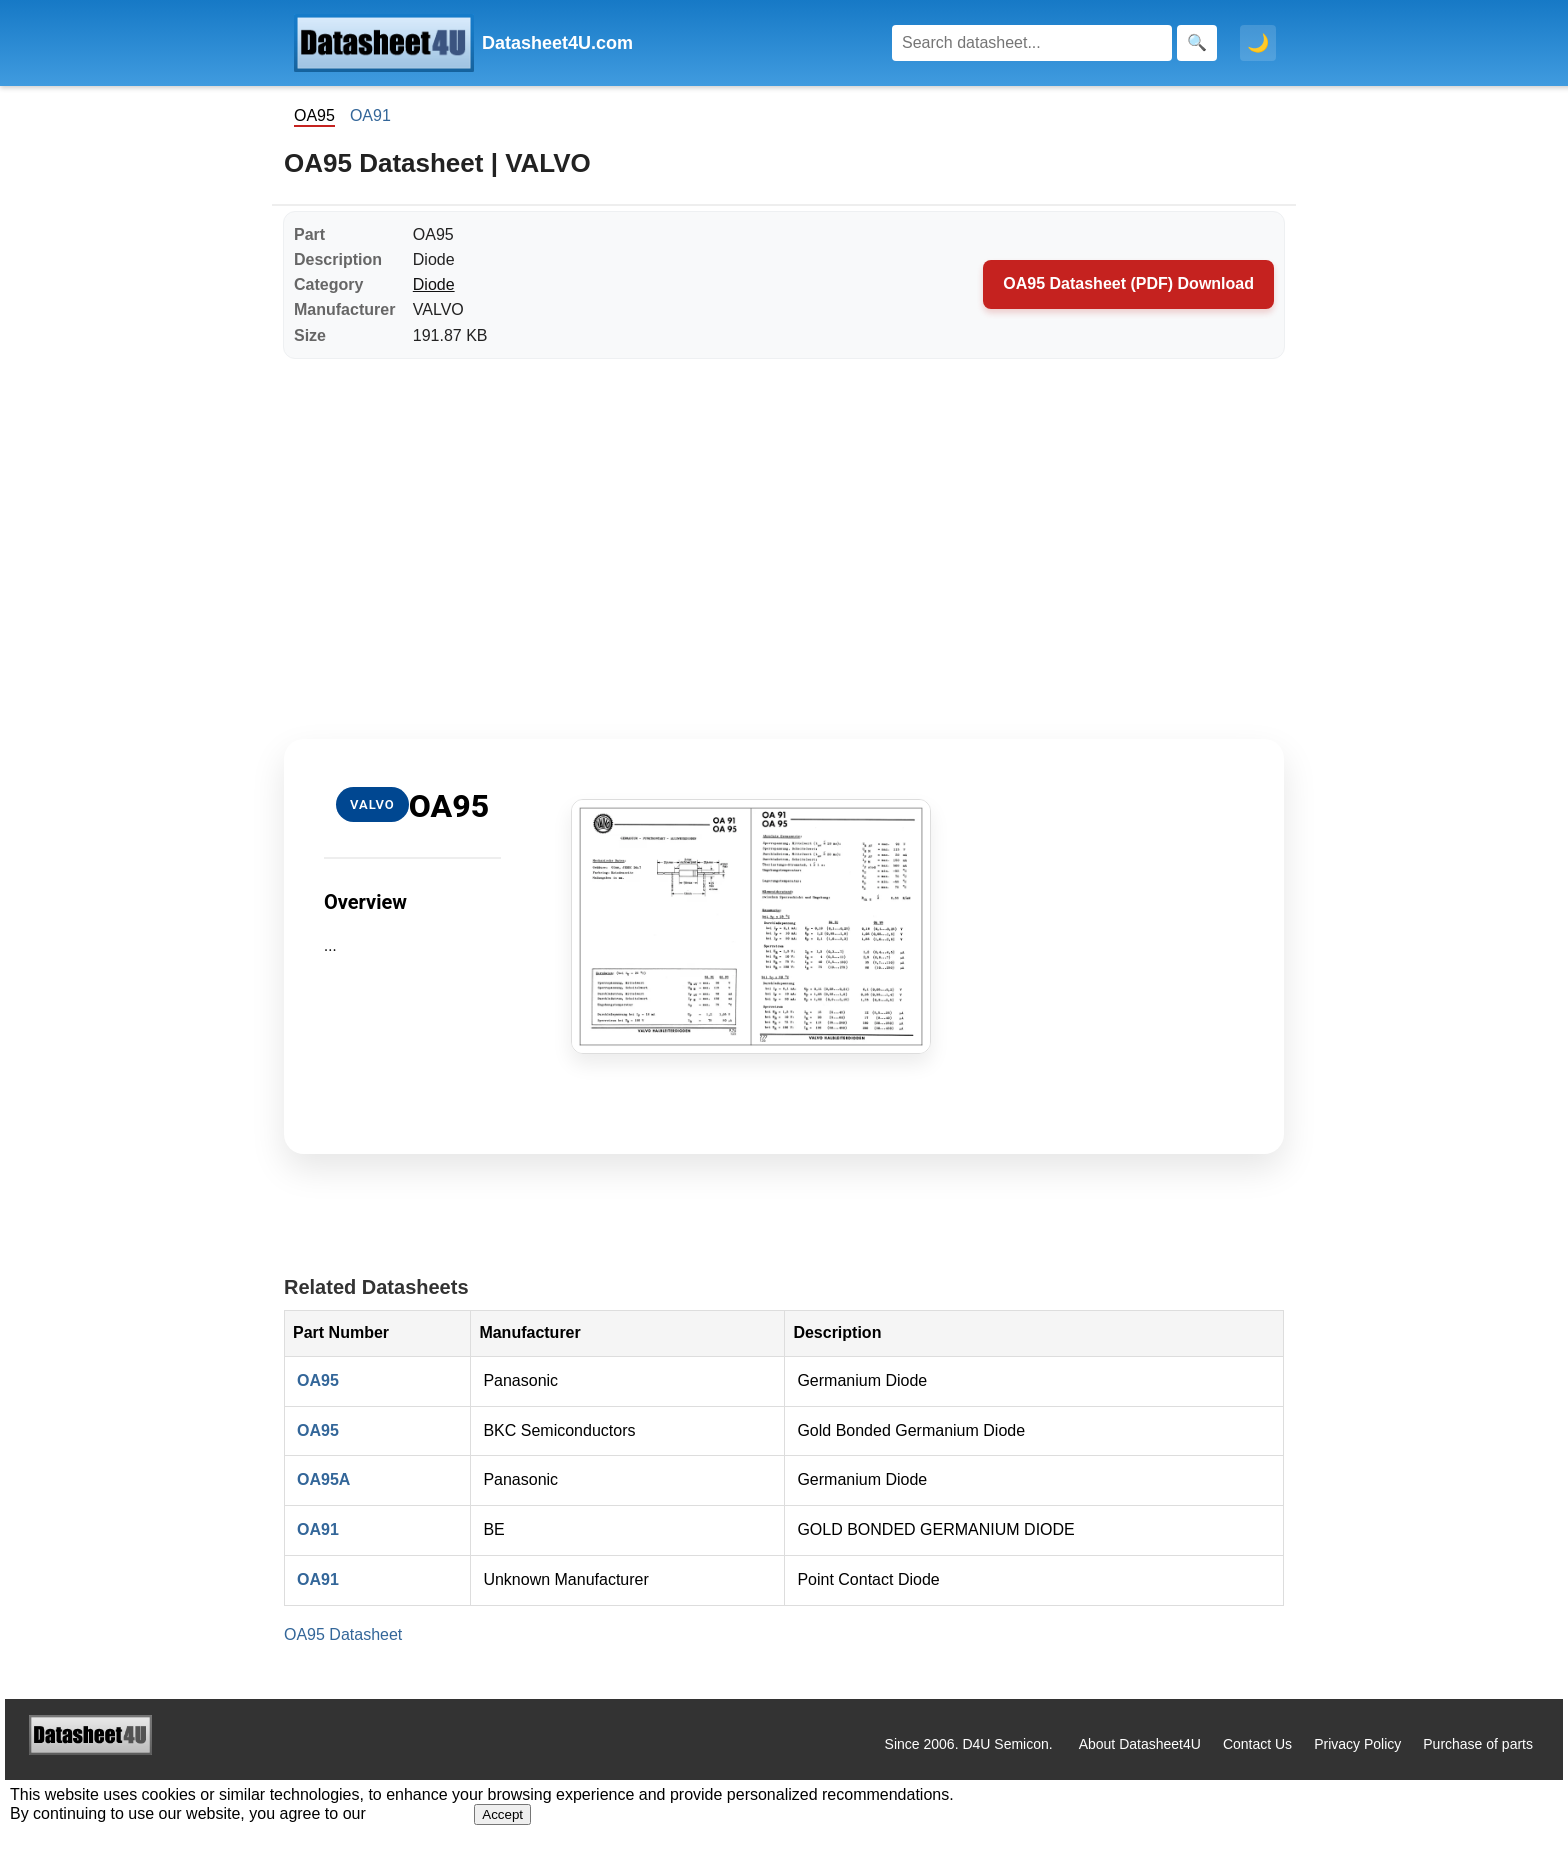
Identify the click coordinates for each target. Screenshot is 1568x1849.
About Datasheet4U (1140, 1744)
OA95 (318, 1380)
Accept (502, 1814)
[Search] (1032, 43)
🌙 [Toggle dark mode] (1258, 43)
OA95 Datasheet (343, 1634)
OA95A (323, 1479)
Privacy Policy (1357, 1744)
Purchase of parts (1478, 1744)
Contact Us (1257, 1744)
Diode (434, 284)
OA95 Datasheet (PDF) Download (1128, 283)
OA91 (370, 115)
